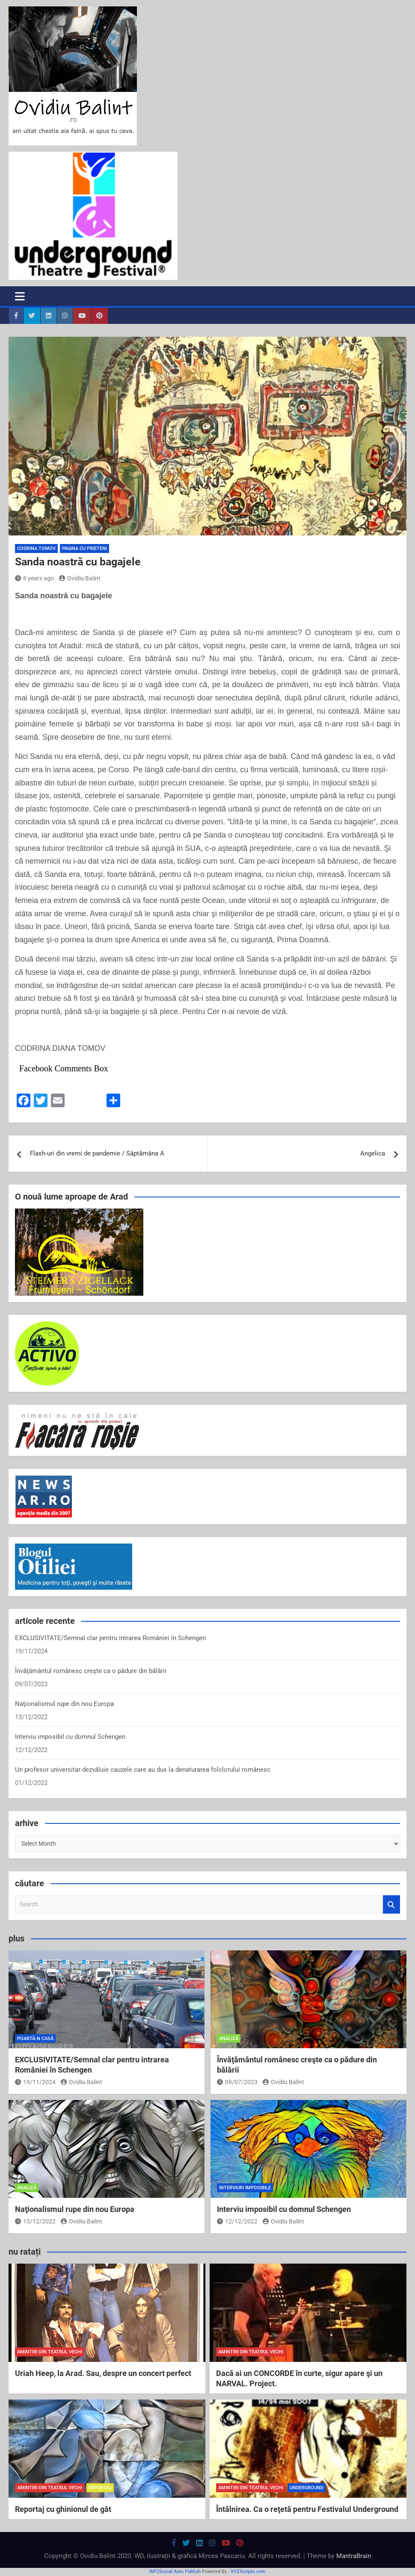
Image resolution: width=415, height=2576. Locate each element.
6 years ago (34, 578)
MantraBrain (353, 2556)
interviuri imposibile (245, 2188)
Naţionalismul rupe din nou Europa (64, 1704)
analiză (228, 2038)
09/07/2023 (237, 2082)
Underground (306, 2488)
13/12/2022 (35, 2221)
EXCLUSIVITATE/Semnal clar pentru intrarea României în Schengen (110, 1638)
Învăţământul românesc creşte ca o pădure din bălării (90, 1671)
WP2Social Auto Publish (175, 2571)
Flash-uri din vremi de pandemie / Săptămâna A (97, 1153)
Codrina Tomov (36, 548)
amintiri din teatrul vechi (49, 2352)
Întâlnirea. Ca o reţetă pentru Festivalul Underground (307, 2509)
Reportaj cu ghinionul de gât (63, 2509)
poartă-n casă (35, 2038)
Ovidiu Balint (80, 578)
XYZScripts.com (248, 2571)
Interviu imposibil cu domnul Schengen (70, 1737)
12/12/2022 (237, 2221)
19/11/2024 (35, 2082)
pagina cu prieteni (84, 548)
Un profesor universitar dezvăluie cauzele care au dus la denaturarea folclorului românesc (142, 1769)
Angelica (372, 1153)
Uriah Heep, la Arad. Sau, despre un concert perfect (103, 2373)
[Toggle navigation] (20, 296)
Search (391, 1904)
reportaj (100, 2488)
